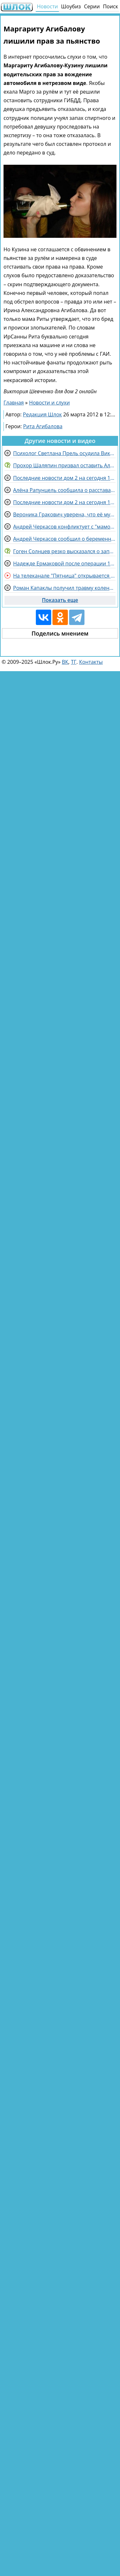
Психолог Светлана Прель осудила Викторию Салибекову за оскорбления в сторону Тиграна (64, 453)
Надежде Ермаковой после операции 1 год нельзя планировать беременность (64, 563)
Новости (47, 6)
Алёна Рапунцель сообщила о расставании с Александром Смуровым (64, 490)
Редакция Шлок (42, 414)
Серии (92, 6)
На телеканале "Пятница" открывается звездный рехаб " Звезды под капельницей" (64, 575)
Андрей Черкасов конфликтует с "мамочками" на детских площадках (64, 526)
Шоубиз (71, 6)
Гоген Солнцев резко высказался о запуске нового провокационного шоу (64, 551)
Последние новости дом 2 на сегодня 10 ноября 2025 (64, 502)
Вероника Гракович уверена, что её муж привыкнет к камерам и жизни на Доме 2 (64, 514)
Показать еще (60, 600)
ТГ (73, 661)
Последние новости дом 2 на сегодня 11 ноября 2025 (64, 477)
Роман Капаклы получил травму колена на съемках (64, 587)
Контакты (91, 661)
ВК (65, 661)
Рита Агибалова (42, 426)
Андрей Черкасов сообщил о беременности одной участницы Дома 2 (64, 538)
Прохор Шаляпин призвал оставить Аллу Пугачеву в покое (64, 465)
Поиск (110, 6)
